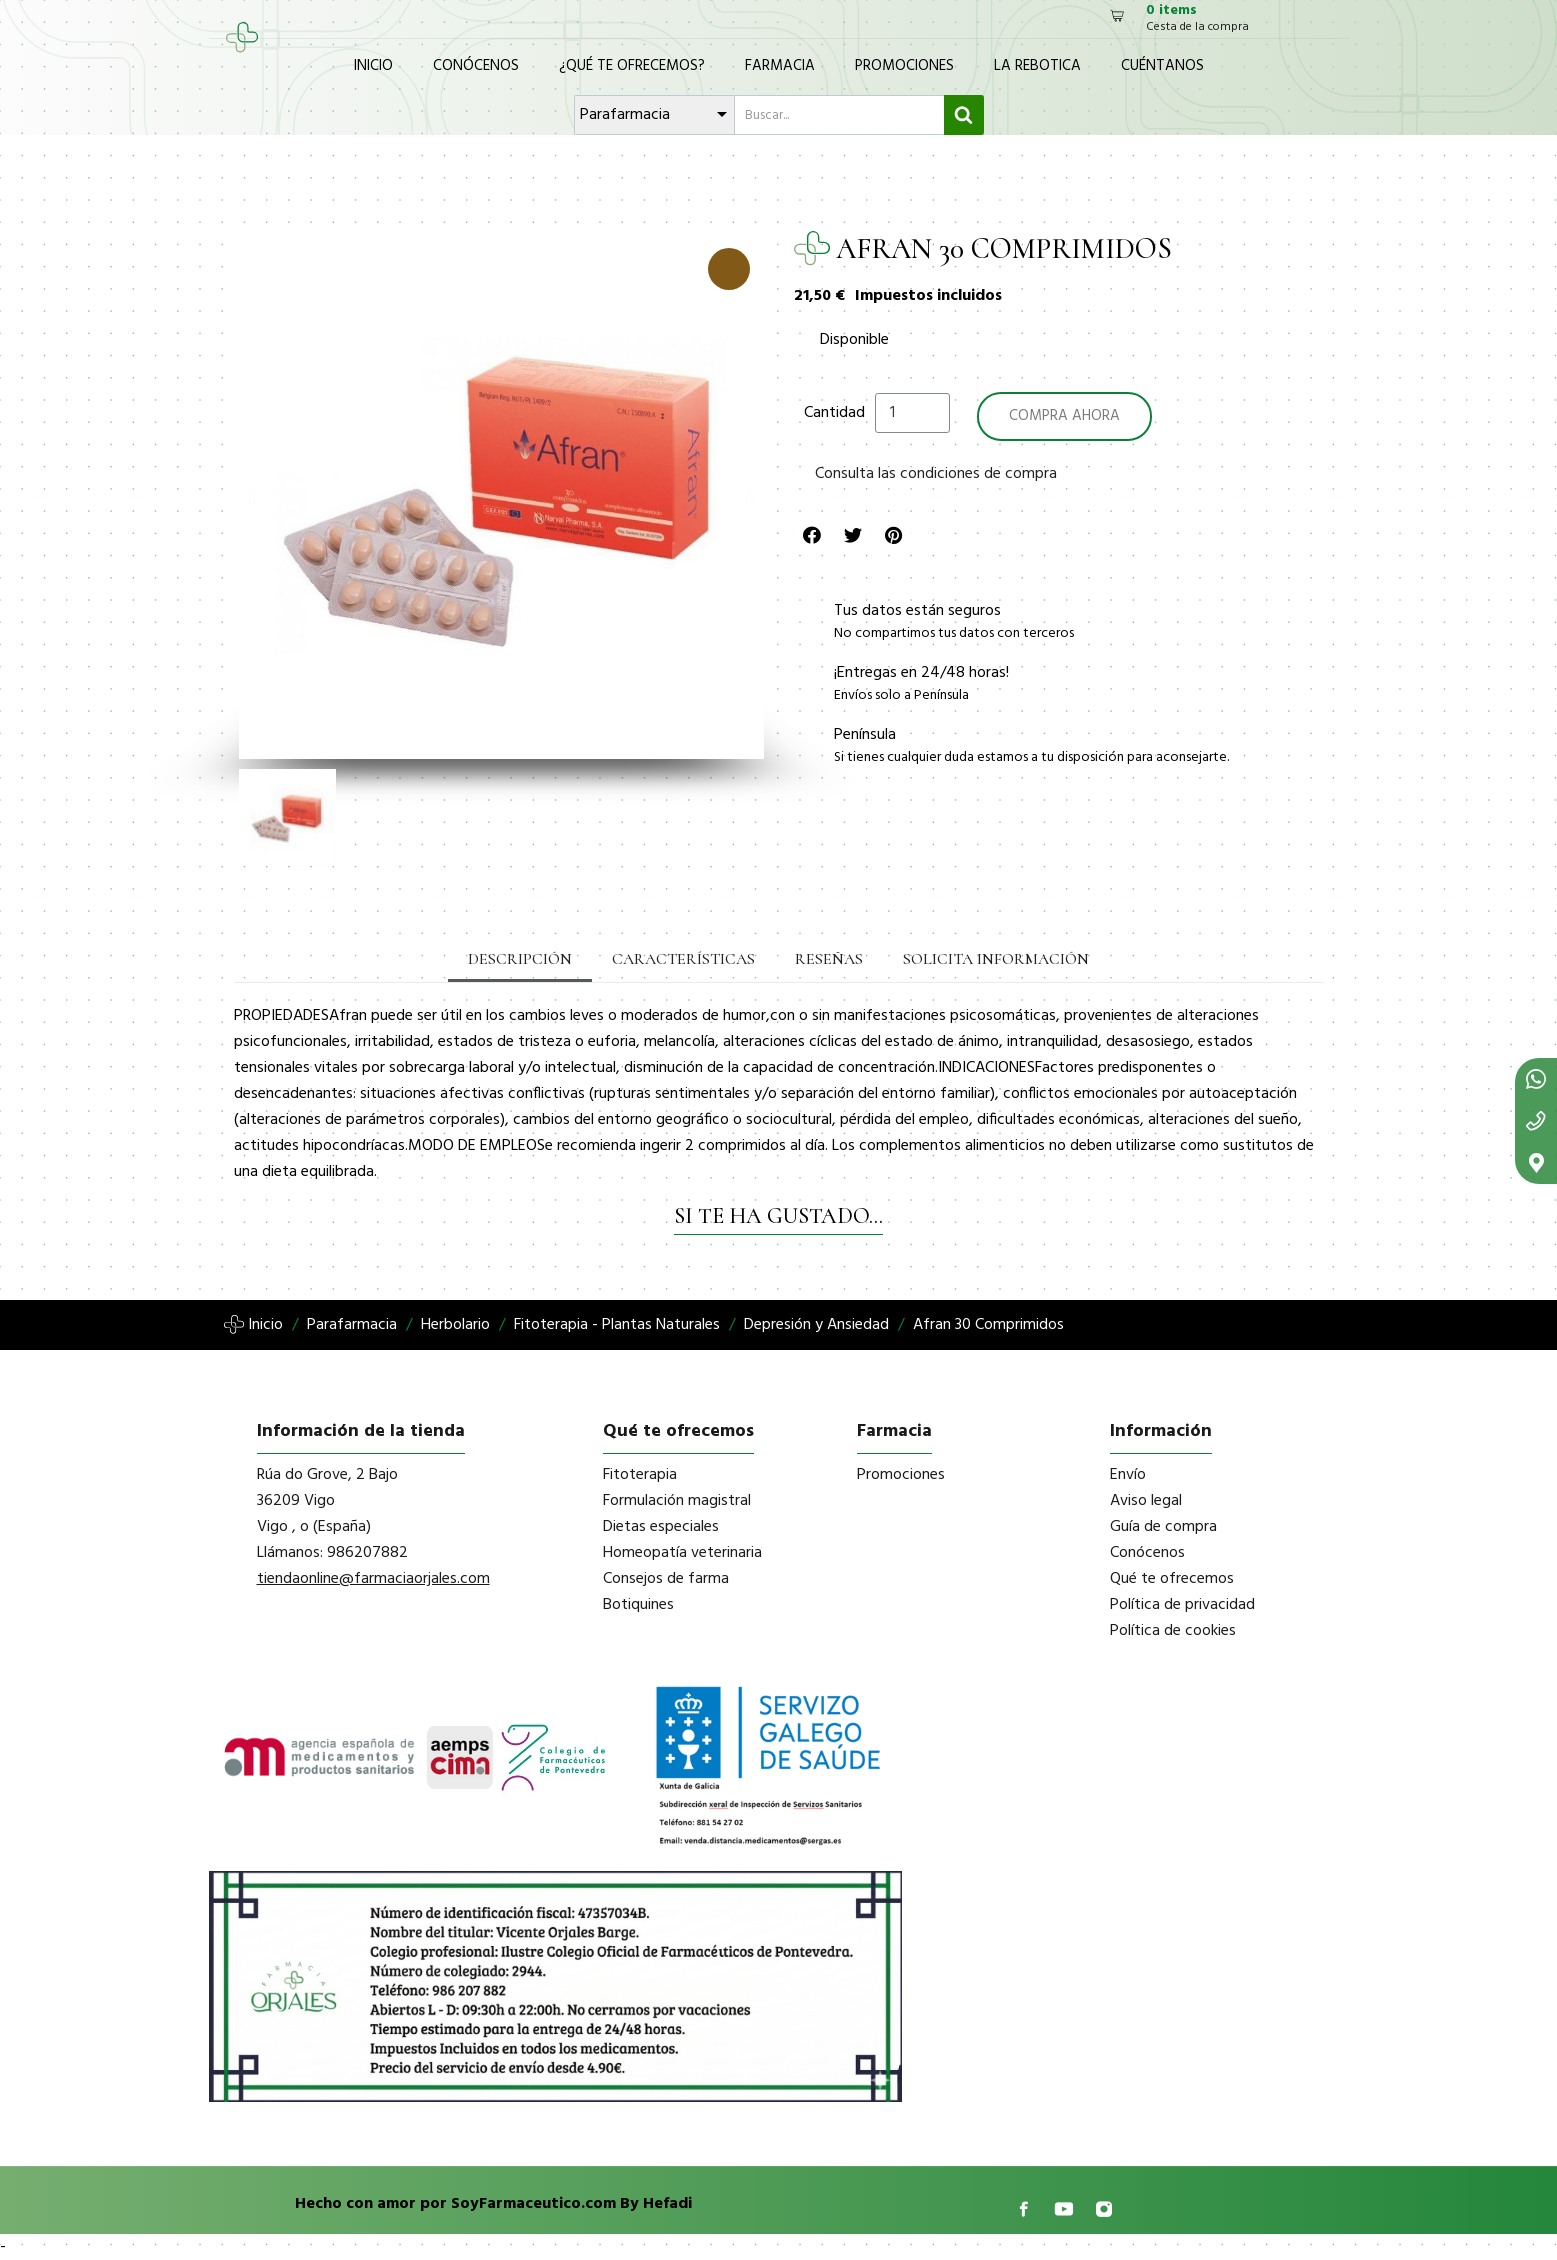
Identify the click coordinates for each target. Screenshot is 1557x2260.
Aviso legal (1146, 1501)
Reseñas (829, 959)
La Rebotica (1037, 66)
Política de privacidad (1182, 1605)
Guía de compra (1163, 1527)
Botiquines (638, 1605)
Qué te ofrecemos (1172, 1579)
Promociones (904, 66)
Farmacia (780, 66)
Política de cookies (1173, 1631)
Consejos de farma (666, 1579)
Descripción (520, 959)
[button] (252, 497)
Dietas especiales (661, 1527)
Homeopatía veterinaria (682, 1553)
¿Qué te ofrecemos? (632, 66)
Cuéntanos (1162, 66)
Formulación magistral (677, 1501)
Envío (1128, 1475)
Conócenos (476, 66)
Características (683, 959)
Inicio (373, 66)
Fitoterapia (640, 1475)
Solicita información (996, 959)
